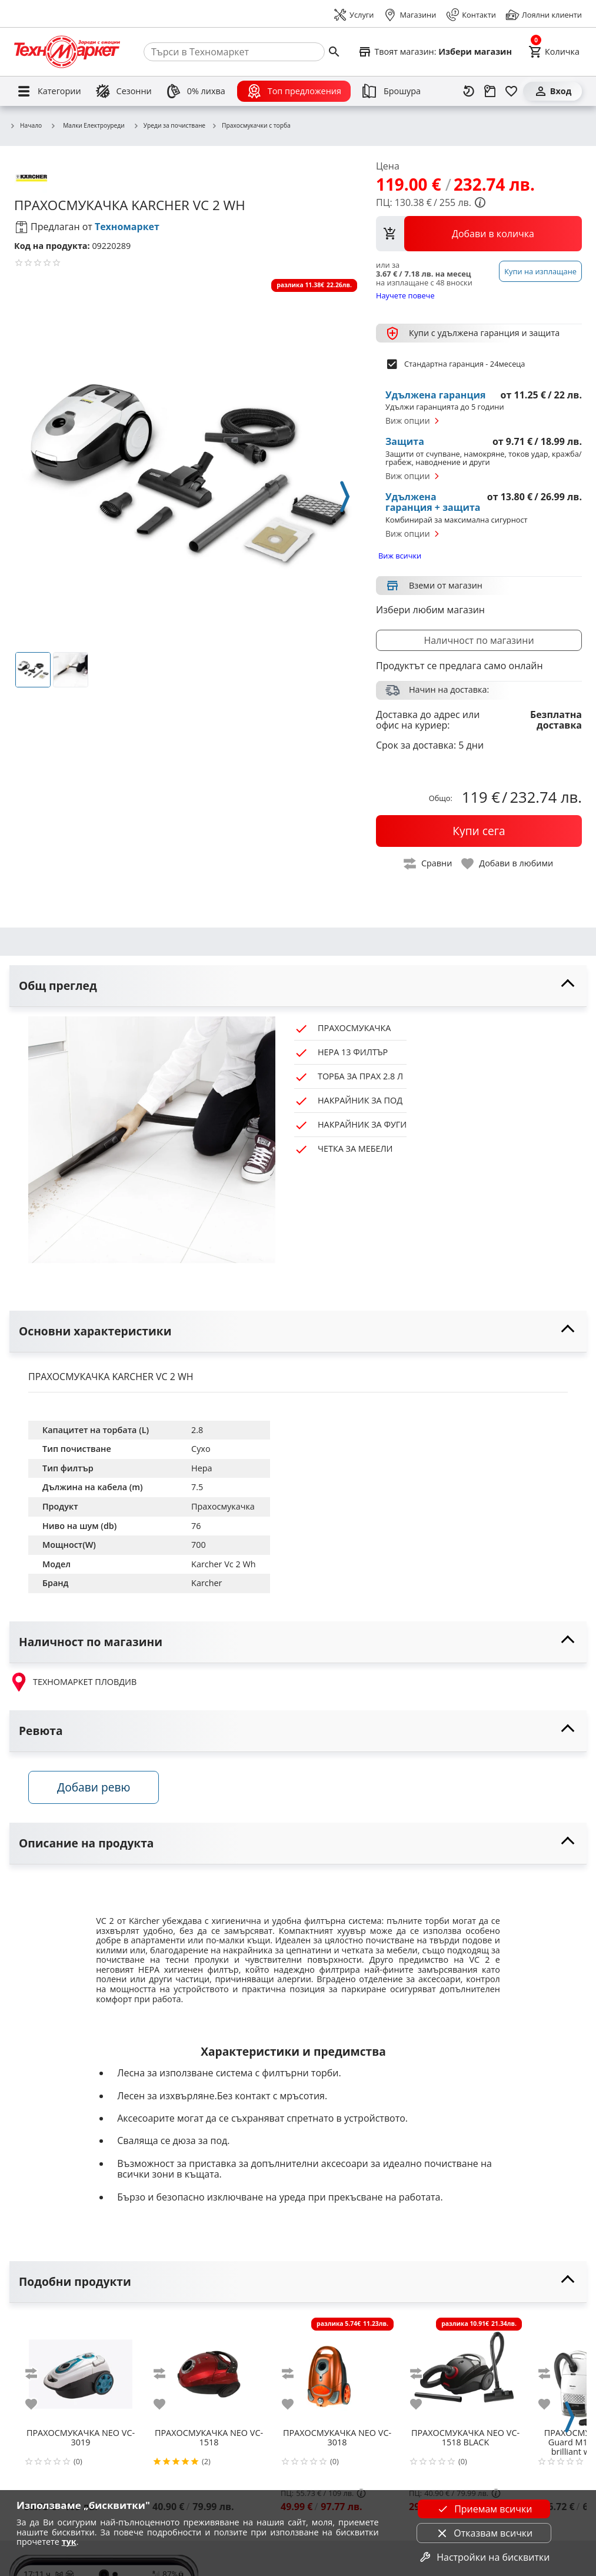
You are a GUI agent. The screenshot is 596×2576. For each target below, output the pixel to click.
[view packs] (479, 233)
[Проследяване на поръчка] (490, 91)
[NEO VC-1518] (209, 2369)
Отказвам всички (483, 2533)
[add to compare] (38, 2373)
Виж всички (399, 555)
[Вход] (552, 91)
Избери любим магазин (430, 609)
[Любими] (511, 91)
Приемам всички (483, 2509)
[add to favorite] (38, 2404)
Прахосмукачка (223, 1506)
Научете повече (405, 295)
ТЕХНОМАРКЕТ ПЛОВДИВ (72, 1682)
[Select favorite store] (435, 52)
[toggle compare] (428, 863)
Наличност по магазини (479, 640)
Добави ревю (93, 1787)
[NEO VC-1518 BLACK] (465, 2369)
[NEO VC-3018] (337, 2369)
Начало (25, 125)
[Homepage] (67, 52)
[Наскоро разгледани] (469, 91)
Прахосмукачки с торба (251, 125)
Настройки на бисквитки (484, 2557)
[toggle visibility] (298, 986)
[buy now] (479, 831)
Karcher (206, 1582)
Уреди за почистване (169, 125)
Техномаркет (127, 226)
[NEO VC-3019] (80, 2369)
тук (69, 2541)
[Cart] (554, 52)
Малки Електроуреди (87, 125)
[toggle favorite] (507, 863)
